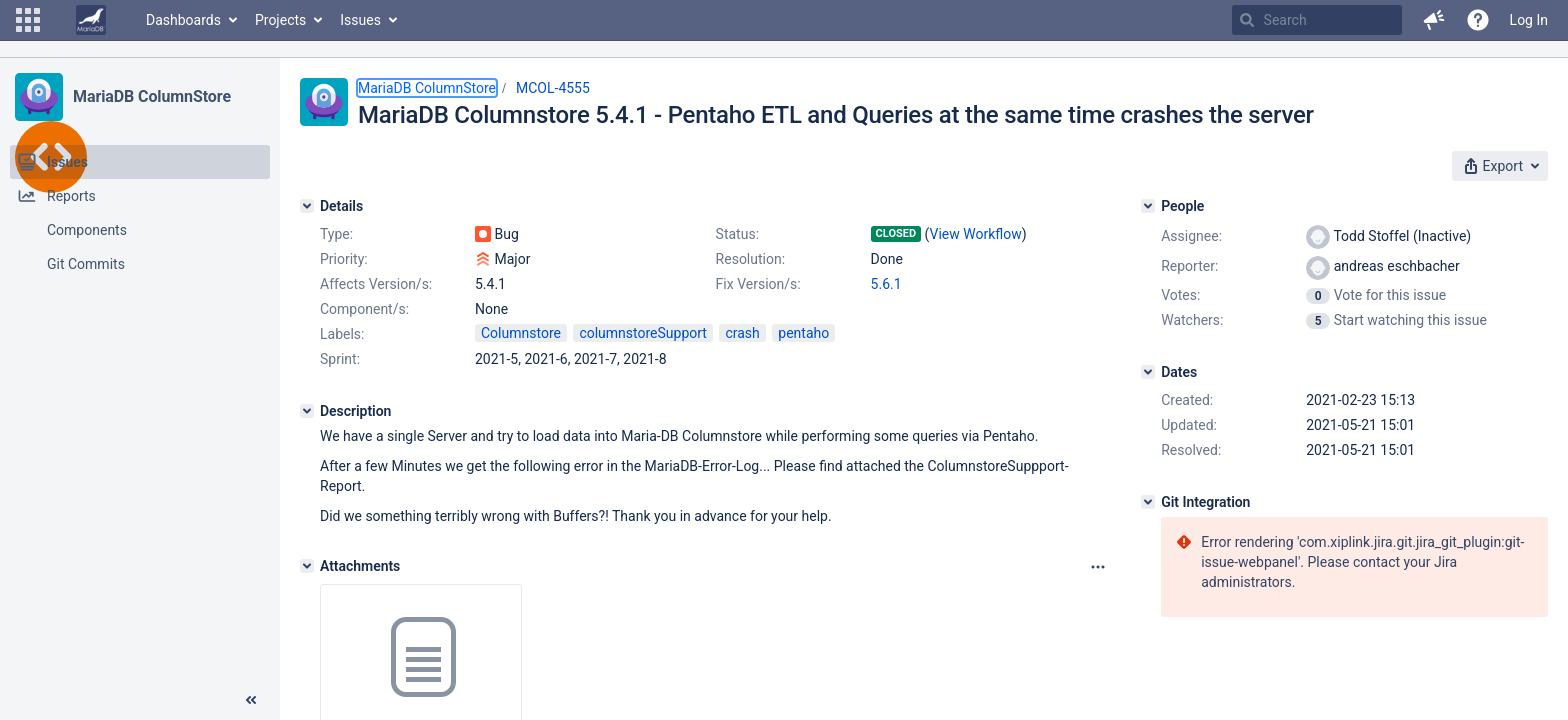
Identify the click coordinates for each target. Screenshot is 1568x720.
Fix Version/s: (758, 284)
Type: (336, 234)
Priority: (344, 259)
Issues (360, 20)
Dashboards (183, 20)
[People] (1148, 206)
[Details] (307, 206)
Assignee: (1191, 236)
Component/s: (364, 309)
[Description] (307, 411)
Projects (280, 20)
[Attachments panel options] (1098, 567)
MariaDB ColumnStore (152, 96)
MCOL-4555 (553, 88)
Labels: (342, 334)
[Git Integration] (1148, 502)
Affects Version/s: (376, 284)
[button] (28, 20)
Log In (1529, 20)
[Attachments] (307, 566)
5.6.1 (886, 284)
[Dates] (1148, 372)
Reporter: (1189, 266)
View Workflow (976, 234)
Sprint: (340, 359)
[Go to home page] (91, 20)
